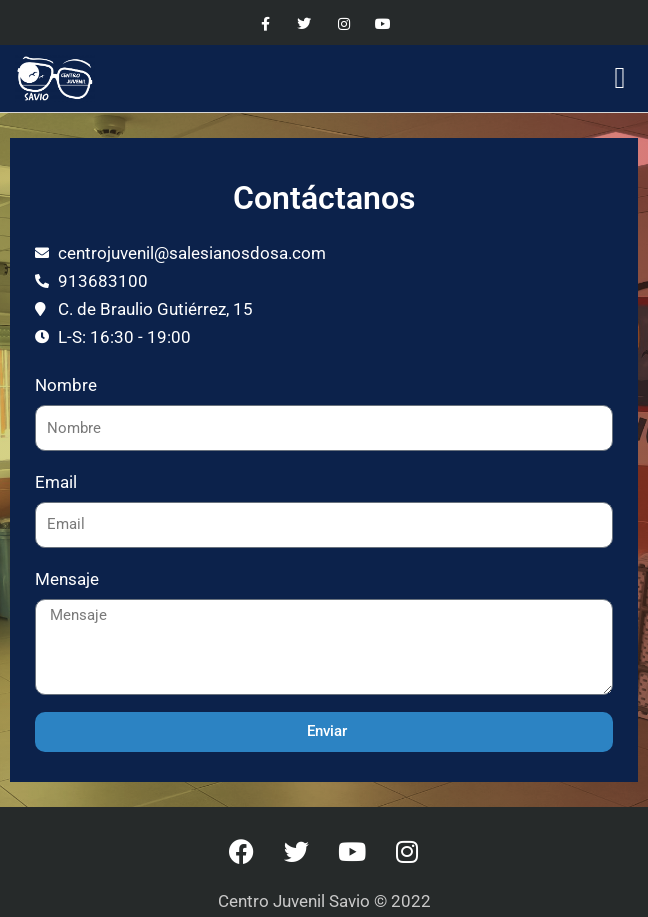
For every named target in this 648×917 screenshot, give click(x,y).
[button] (620, 78)
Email (56, 482)
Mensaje (67, 579)
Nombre (66, 385)
